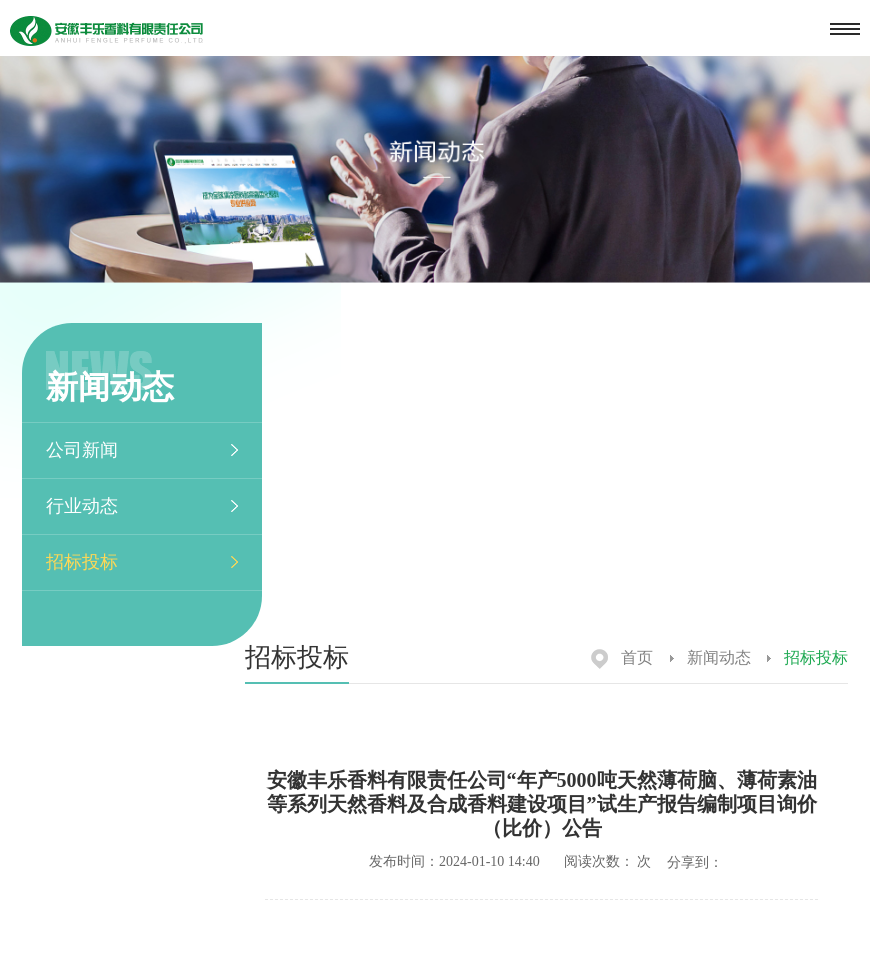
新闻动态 (710, 657)
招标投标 (82, 562)
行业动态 (82, 506)
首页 (622, 657)
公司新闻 (82, 450)
